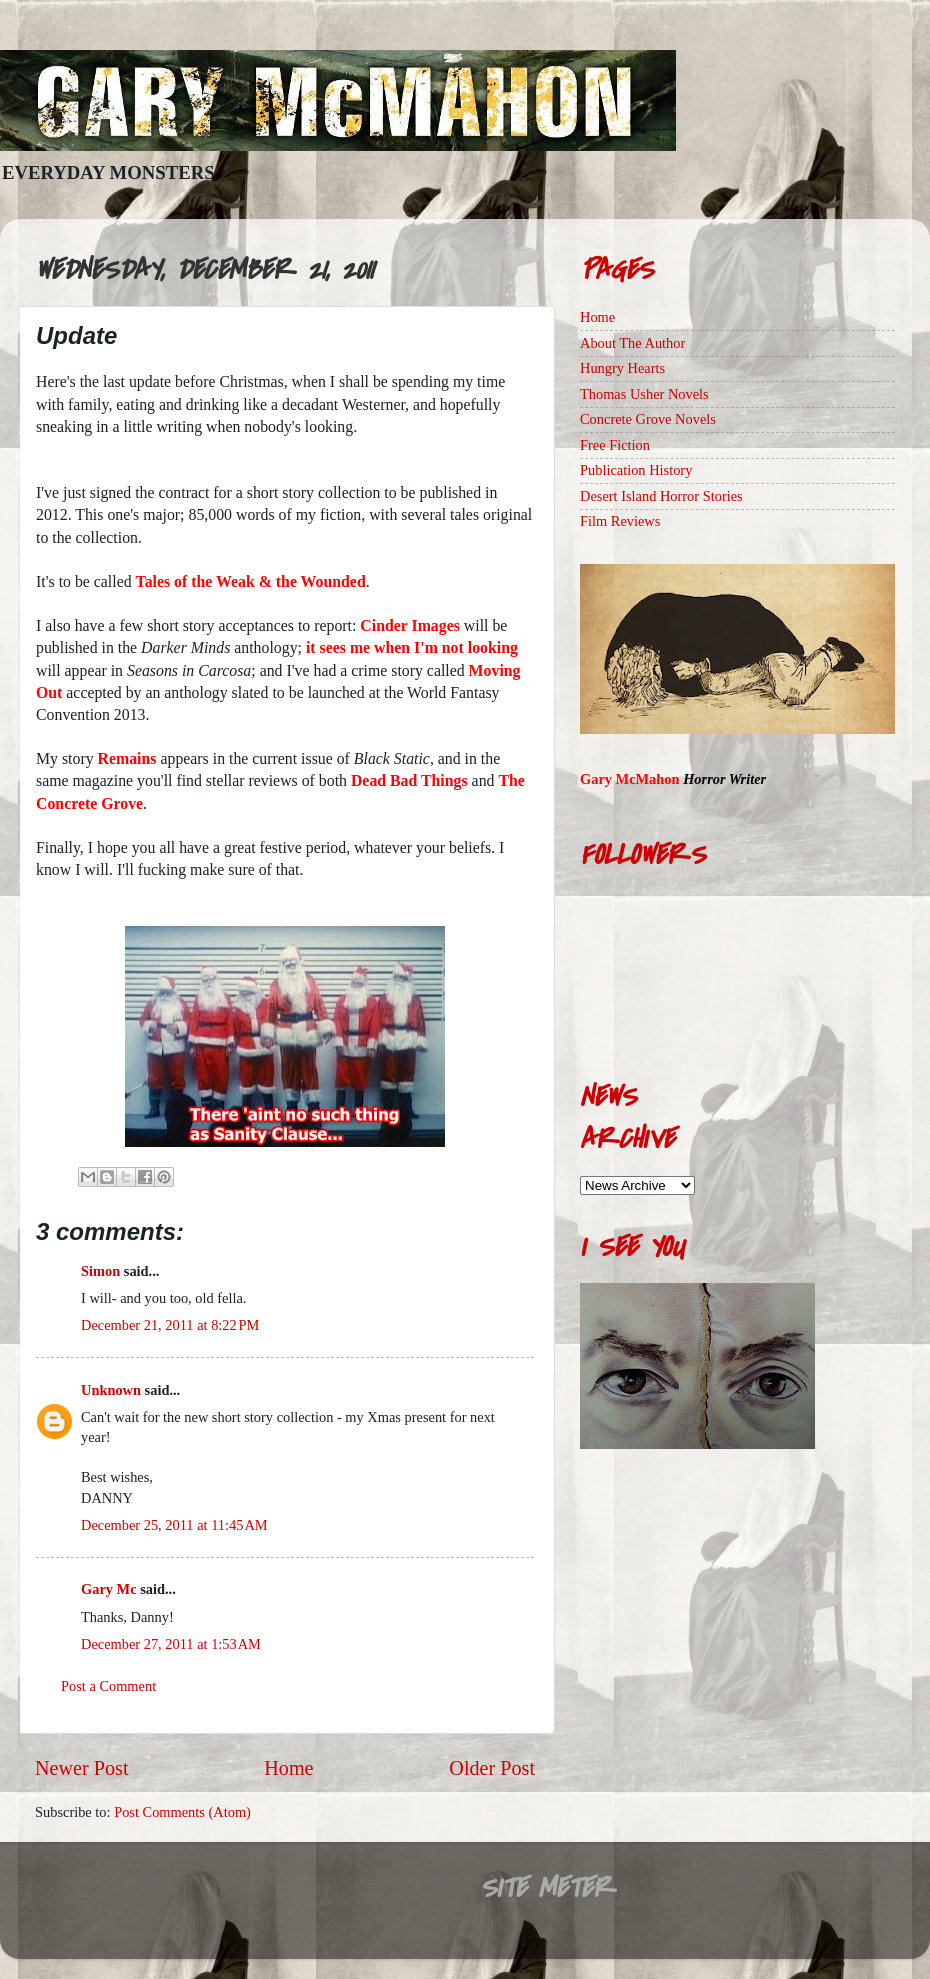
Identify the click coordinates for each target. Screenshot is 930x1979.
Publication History (636, 470)
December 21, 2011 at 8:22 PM (170, 1325)
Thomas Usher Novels (644, 394)
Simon (100, 1271)
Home (288, 1768)
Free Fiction (615, 445)
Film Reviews (620, 521)
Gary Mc (109, 1589)
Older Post (492, 1768)
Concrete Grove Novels (648, 419)
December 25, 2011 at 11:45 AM (174, 1525)
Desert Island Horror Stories (661, 496)
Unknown (111, 1390)
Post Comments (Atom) (182, 1812)
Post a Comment (108, 1686)
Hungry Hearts (622, 368)
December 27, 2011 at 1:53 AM (171, 1644)
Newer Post (82, 1768)
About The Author (632, 343)
